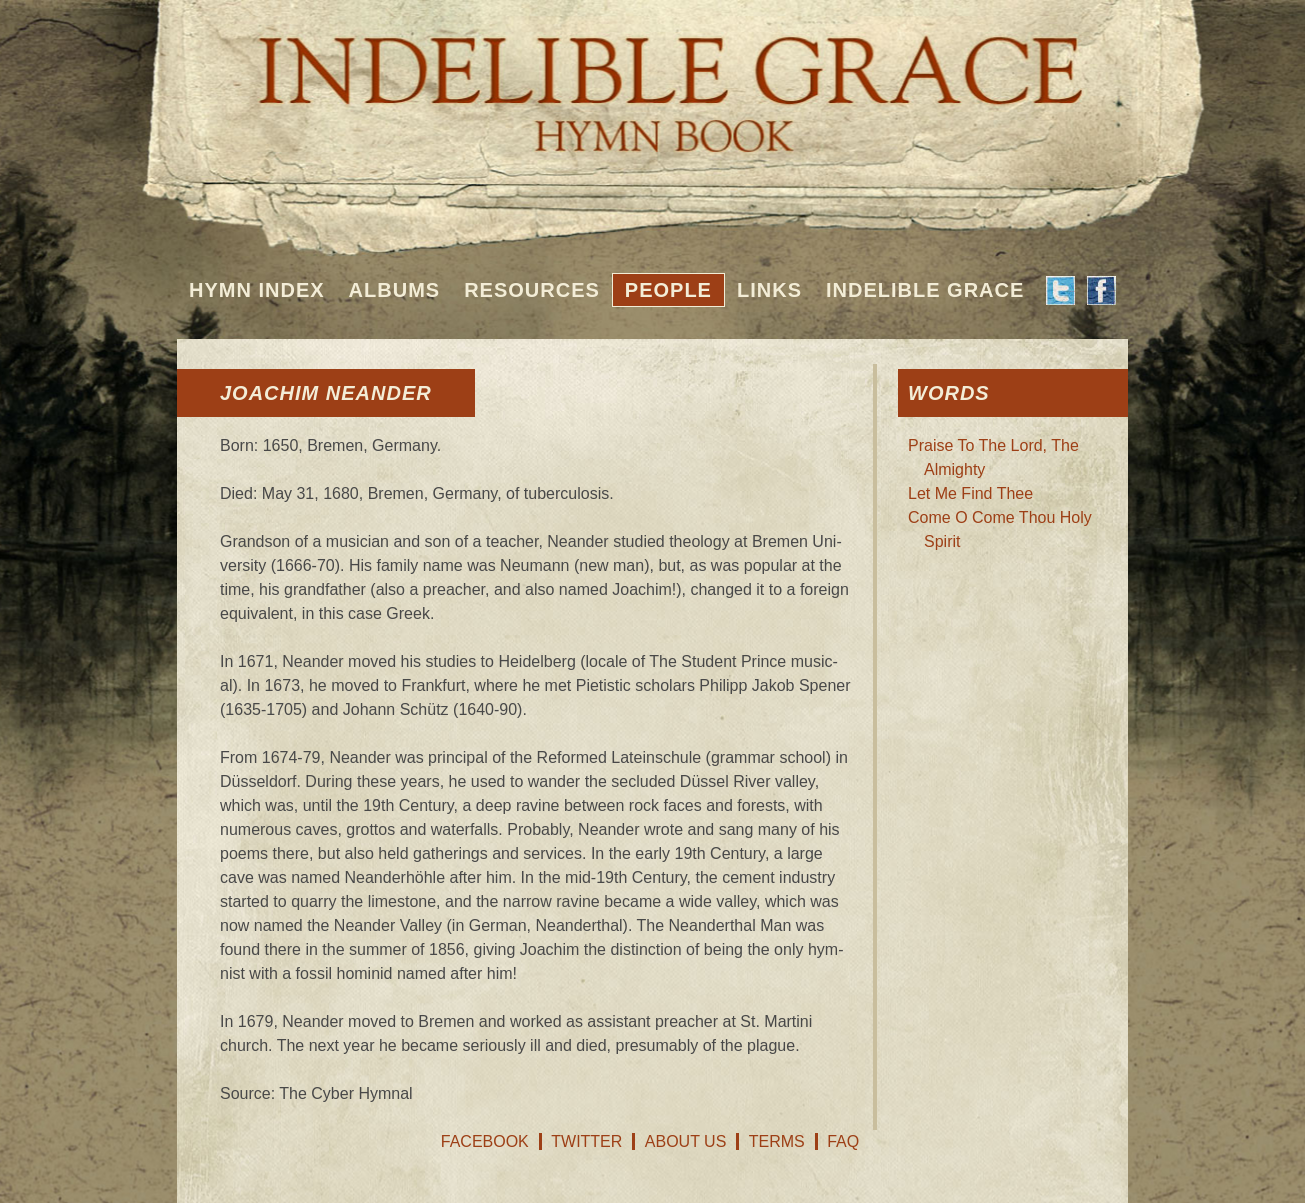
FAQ (843, 1141)
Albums (395, 290)
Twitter (586, 1141)
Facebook (485, 1141)
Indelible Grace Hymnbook (652, 80)
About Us (686, 1141)
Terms (777, 1141)
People (668, 290)
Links (769, 290)
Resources (532, 290)
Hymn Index (257, 290)
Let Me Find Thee (970, 493)
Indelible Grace (925, 290)
